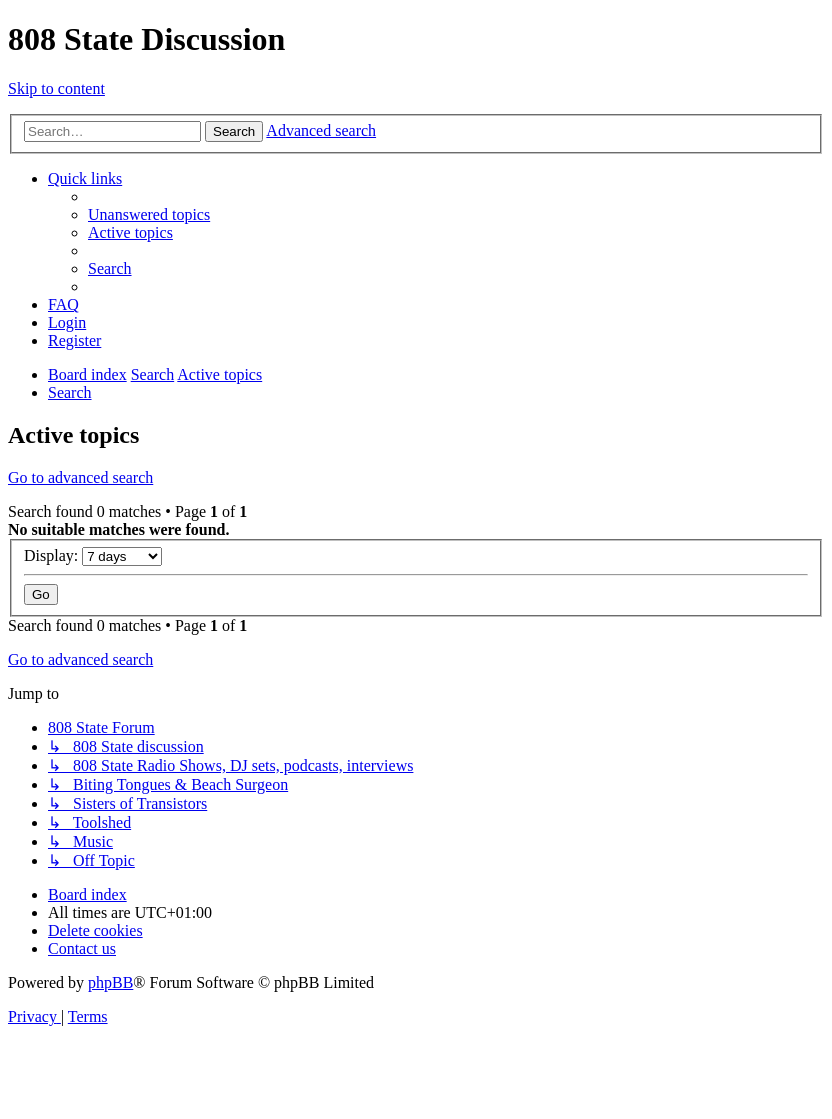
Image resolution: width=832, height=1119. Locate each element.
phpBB (110, 982)
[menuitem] (149, 214)
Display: (93, 555)
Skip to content (56, 88)
